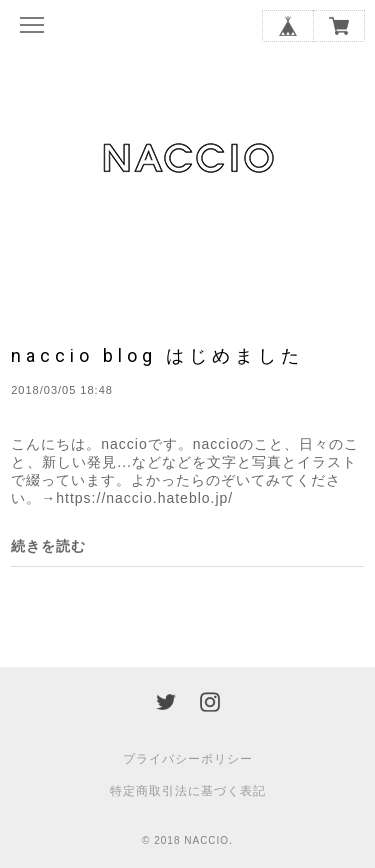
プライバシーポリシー (188, 759)
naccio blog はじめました (157, 355)
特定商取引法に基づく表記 (188, 791)
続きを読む (48, 546)
